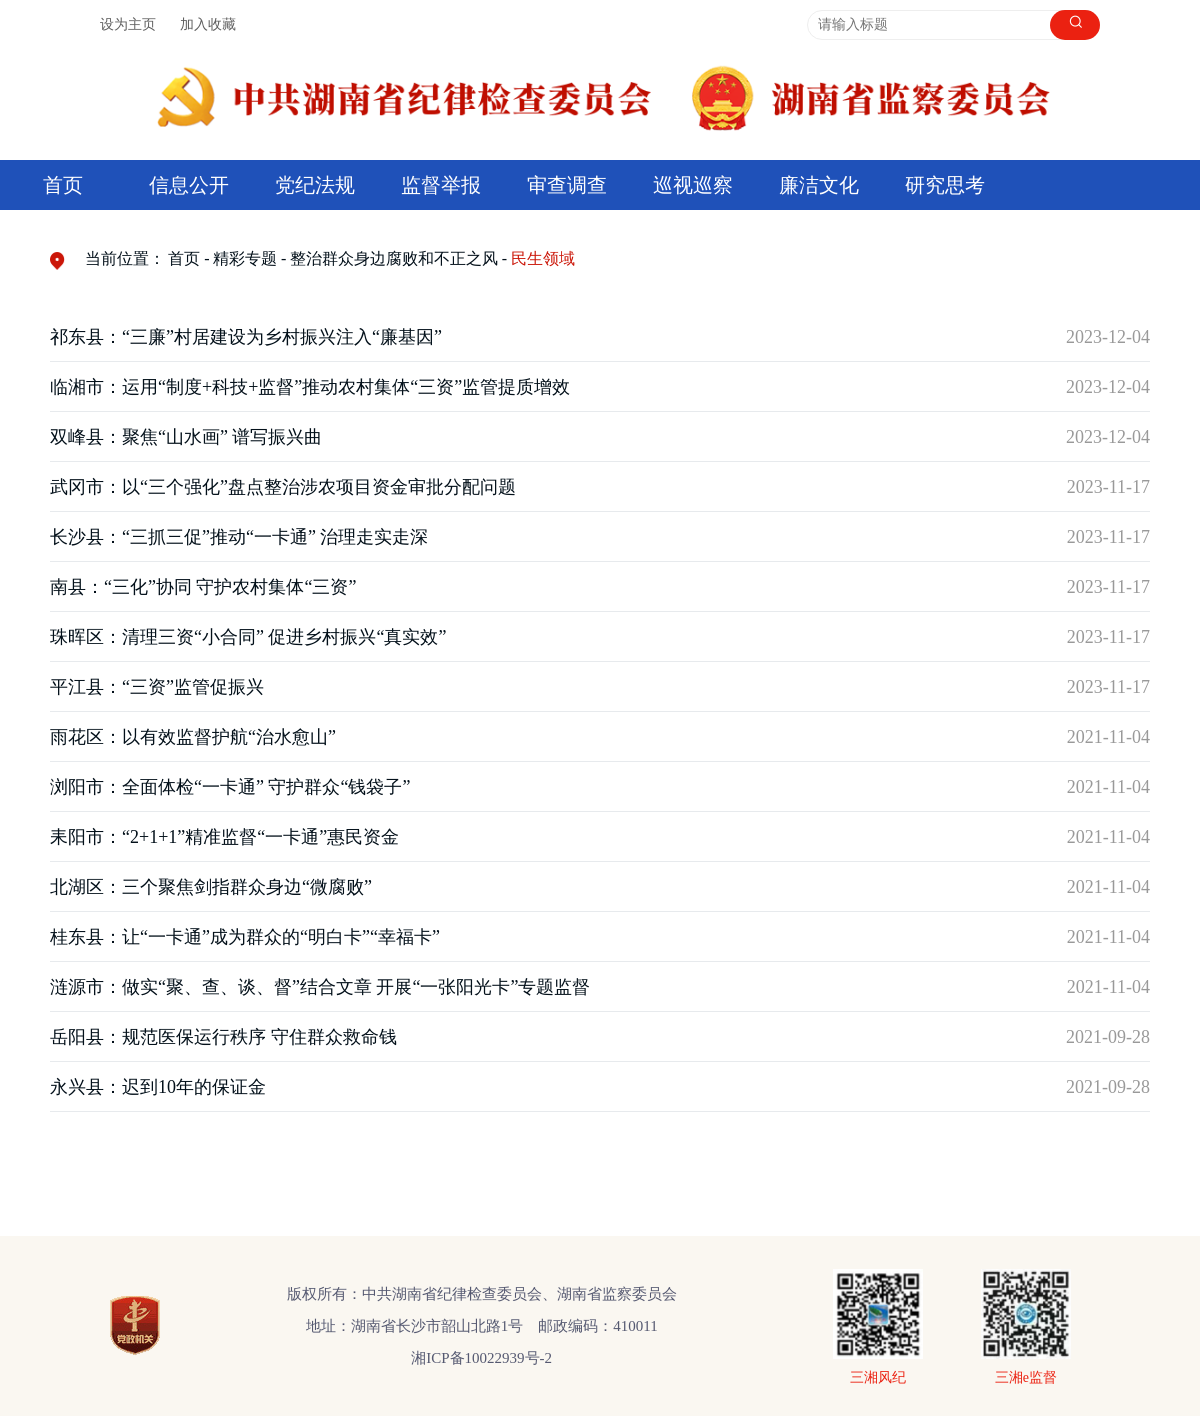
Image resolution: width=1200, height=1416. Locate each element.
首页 (63, 185)
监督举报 (441, 185)
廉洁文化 (819, 185)
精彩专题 (245, 258)
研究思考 (945, 185)
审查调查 (567, 185)
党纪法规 (315, 185)
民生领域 (543, 258)
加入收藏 (208, 24)
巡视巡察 (693, 185)
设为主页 (128, 24)
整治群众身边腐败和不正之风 (394, 258)
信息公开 (189, 185)
